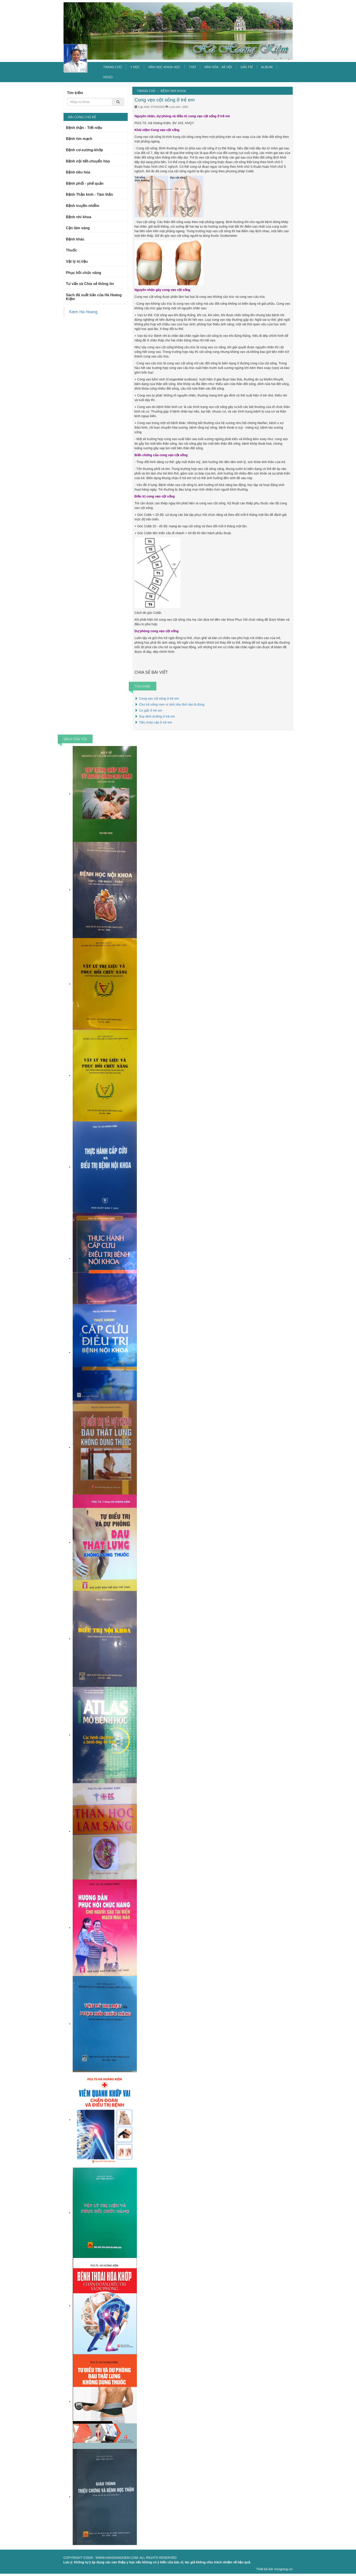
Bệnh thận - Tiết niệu (84, 128)
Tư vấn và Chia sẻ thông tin (90, 284)
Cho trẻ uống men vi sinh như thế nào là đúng (171, 704)
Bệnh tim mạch (79, 139)
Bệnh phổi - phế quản (85, 183)
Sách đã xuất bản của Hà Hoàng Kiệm (94, 297)
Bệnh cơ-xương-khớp (84, 150)
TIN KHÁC (143, 686)
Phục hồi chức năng (83, 273)
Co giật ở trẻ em (150, 710)
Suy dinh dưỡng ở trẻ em (157, 716)
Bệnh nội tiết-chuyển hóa (88, 161)
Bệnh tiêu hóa (78, 172)
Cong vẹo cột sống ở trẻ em (159, 698)
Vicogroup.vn (283, 2569)
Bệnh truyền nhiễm (82, 206)
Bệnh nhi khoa (78, 217)
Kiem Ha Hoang (83, 312)
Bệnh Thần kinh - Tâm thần (89, 194)
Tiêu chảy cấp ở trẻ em (155, 722)
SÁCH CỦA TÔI (75, 739)
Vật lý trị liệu (77, 261)
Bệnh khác (75, 239)
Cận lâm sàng (78, 228)
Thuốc (71, 250)
